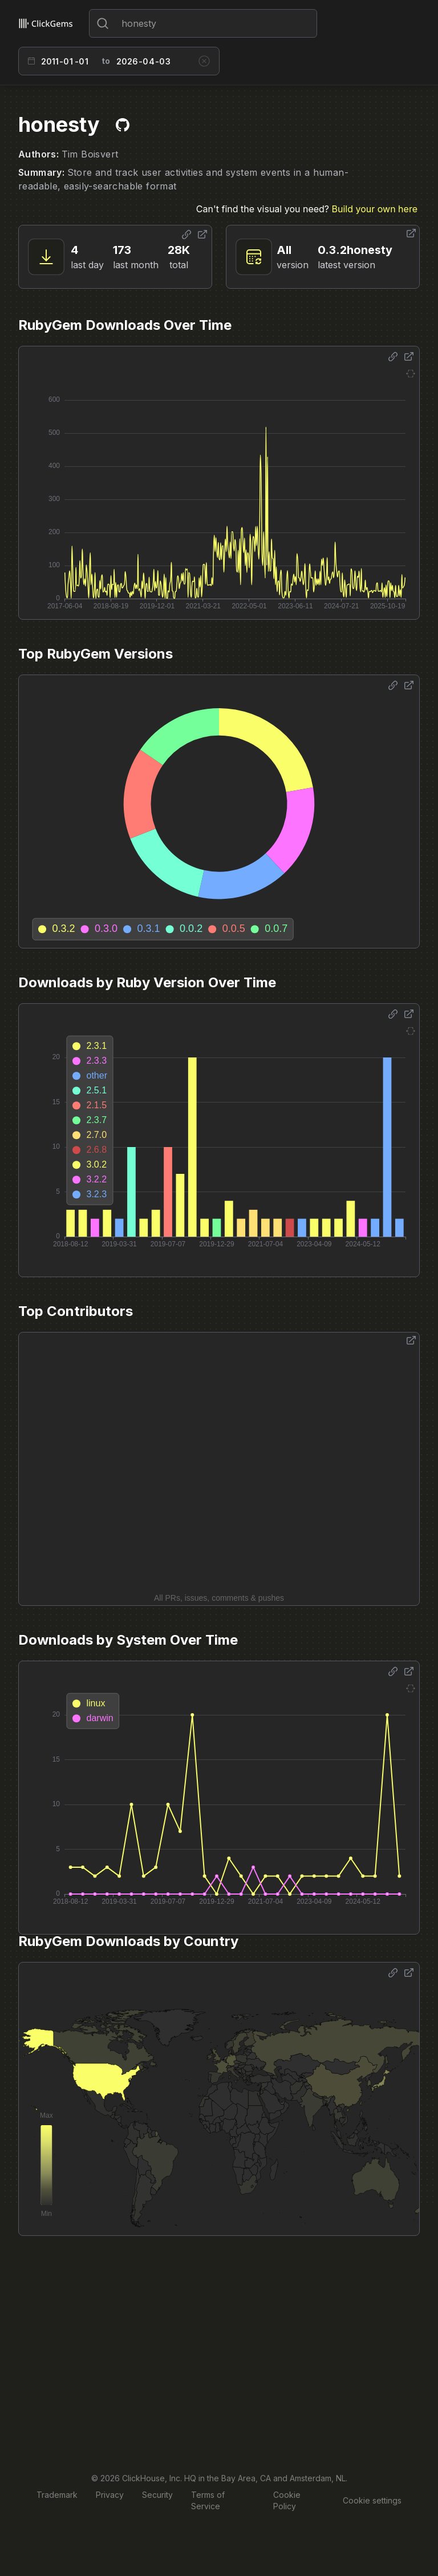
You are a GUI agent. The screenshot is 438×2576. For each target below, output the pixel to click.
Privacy (110, 2495)
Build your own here (374, 209)
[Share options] (186, 234)
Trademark (57, 2495)
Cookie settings (372, 2500)
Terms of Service (208, 2500)
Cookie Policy (287, 2500)
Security (157, 2495)
